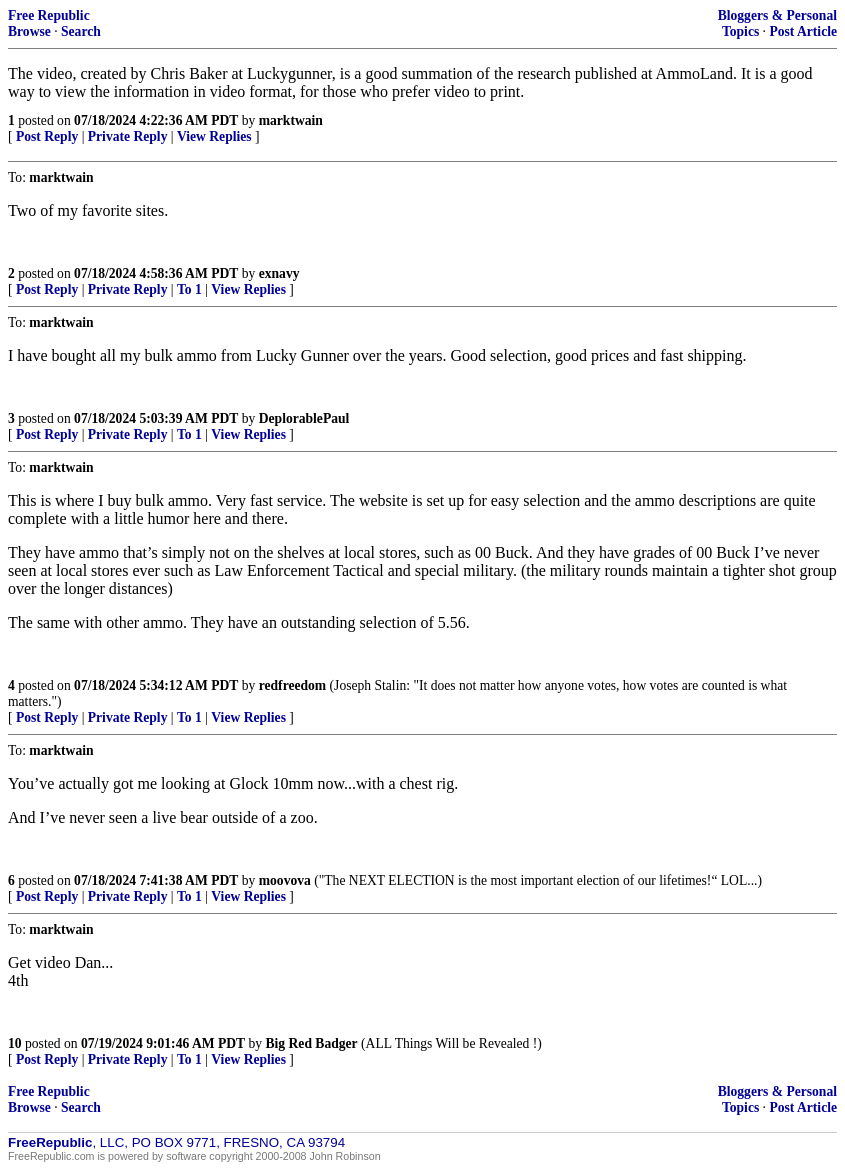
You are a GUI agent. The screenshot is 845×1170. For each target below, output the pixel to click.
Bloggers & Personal (777, 15)
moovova (285, 880)
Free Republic (49, 15)
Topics (740, 31)
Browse (29, 31)
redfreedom (292, 685)
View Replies (214, 136)
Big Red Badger (312, 1043)
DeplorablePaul (304, 418)
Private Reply (128, 136)
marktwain (291, 120)
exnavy (279, 273)
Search (81, 31)
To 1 (189, 289)
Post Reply (47, 136)
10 (15, 1043)
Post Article (803, 31)
